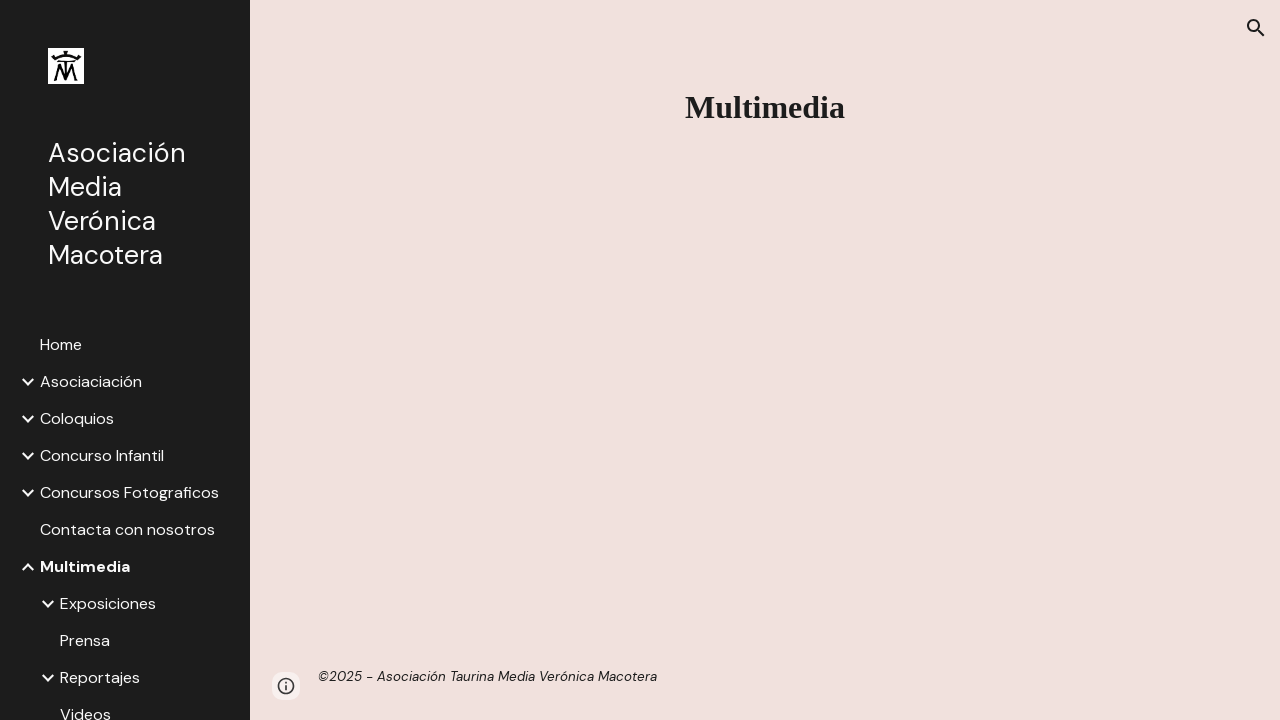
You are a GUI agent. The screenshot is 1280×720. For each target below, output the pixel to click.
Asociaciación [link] (91, 381)
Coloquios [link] (77, 418)
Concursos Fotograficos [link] (129, 492)
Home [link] (61, 344)
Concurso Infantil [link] (102, 455)
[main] (765, 107)
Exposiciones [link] (108, 603)
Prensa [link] (85, 640)
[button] (1256, 28)
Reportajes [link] (100, 677)
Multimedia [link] (85, 566)
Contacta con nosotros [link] (127, 529)
